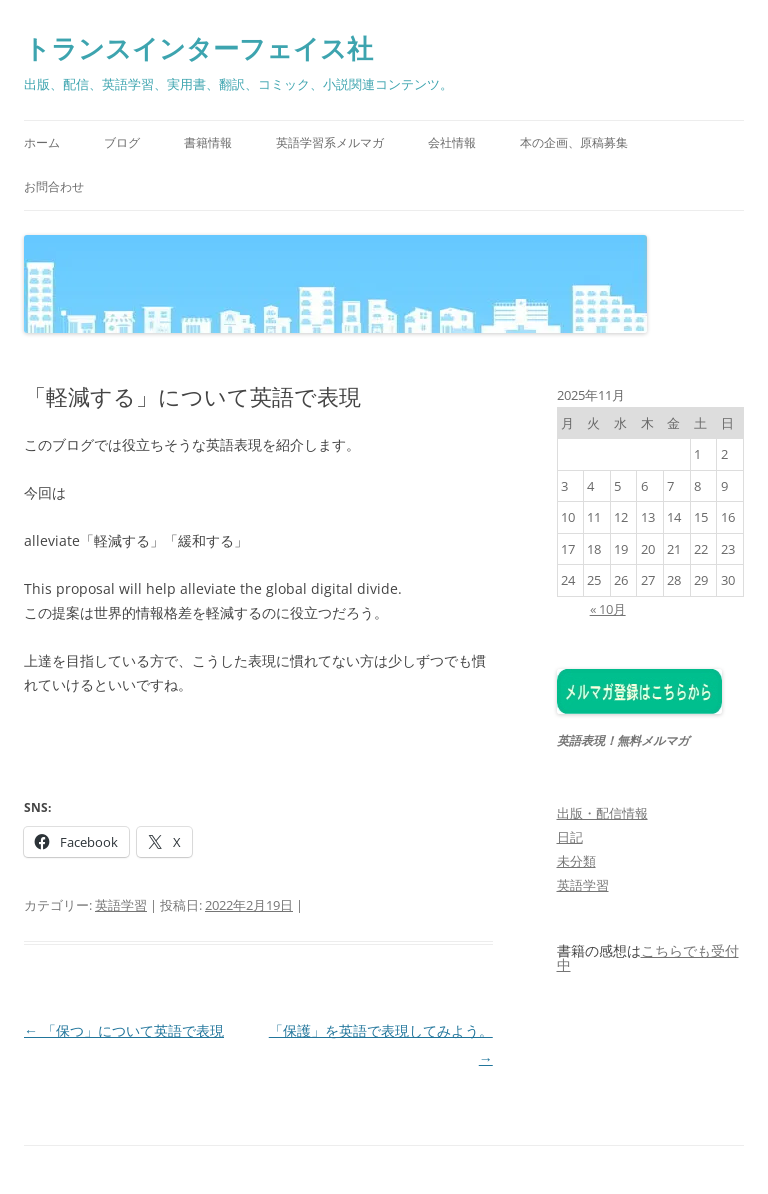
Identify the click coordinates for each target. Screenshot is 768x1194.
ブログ (122, 142)
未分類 (576, 861)
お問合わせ (54, 186)
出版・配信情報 (602, 813)
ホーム (42, 142)
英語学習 (121, 905)
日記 (570, 837)
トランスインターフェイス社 (198, 48)
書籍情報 (208, 142)
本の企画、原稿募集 (574, 142)
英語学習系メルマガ (330, 142)
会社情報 (452, 142)
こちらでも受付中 (648, 958)
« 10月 (608, 609)
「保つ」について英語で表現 (124, 1030)
